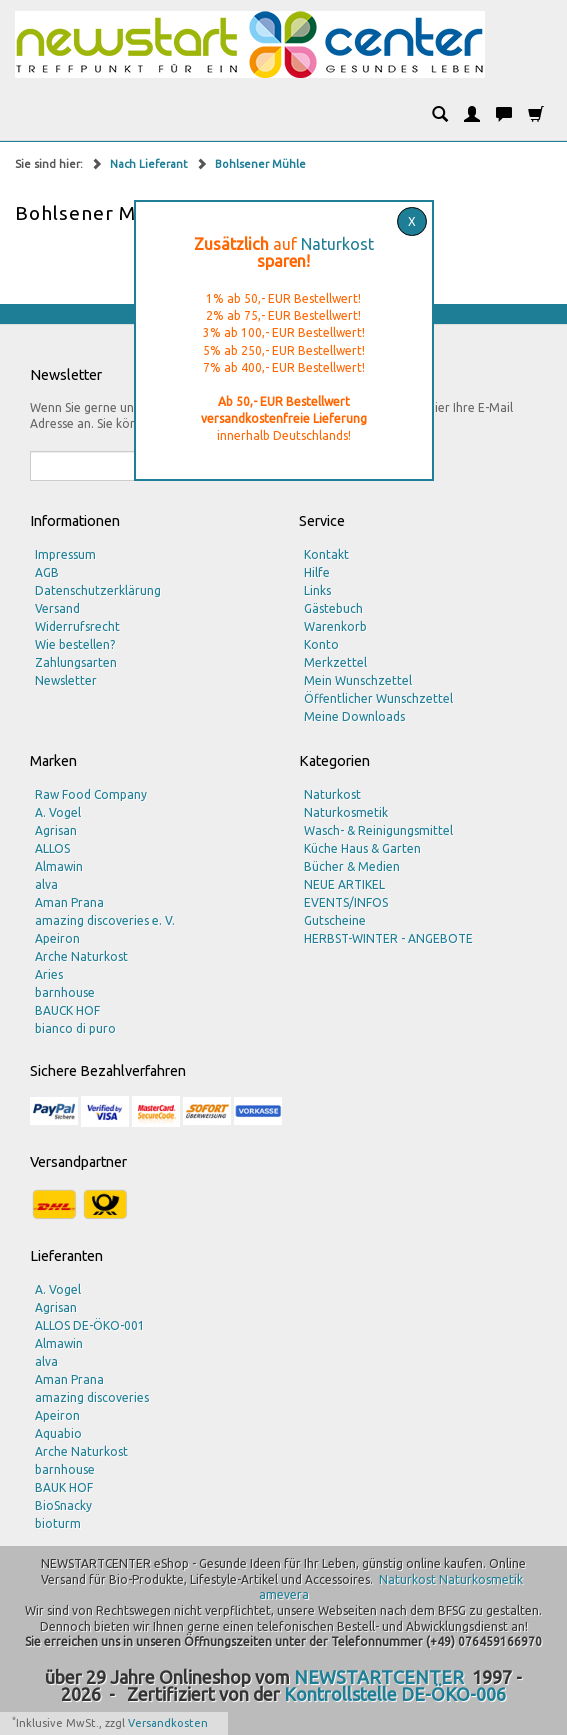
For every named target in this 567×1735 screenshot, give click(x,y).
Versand (57, 608)
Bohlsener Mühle (260, 164)
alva (46, 884)
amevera (284, 1594)
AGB (47, 572)
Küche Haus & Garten (362, 848)
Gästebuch (333, 608)
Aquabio (58, 1433)
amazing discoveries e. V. (105, 920)
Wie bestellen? (75, 644)
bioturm (58, 1523)
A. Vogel (58, 812)
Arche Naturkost (81, 956)
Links (317, 590)
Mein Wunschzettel (358, 680)
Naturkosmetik (346, 812)
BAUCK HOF (67, 1010)
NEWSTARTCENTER (379, 1677)
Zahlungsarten (76, 662)
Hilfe (317, 572)
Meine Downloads (354, 716)
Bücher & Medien (352, 866)
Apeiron (57, 938)
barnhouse (65, 992)
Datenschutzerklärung (98, 590)
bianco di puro (75, 1028)
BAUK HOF (64, 1487)
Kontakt (326, 554)
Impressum (65, 554)
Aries (49, 974)
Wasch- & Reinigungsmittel (378, 830)
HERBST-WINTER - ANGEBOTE (388, 938)
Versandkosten (168, 1723)
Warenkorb (335, 626)
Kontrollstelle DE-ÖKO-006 (395, 1694)
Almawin (59, 866)
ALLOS (52, 848)
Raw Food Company (91, 794)
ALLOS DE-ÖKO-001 (90, 1325)
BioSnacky (63, 1505)
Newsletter (66, 680)
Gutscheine (335, 920)
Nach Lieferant (150, 164)
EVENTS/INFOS (346, 902)
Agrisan (56, 830)
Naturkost (337, 244)
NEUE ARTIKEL (344, 884)
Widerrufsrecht (77, 626)
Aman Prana (69, 902)
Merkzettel (335, 662)
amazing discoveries (92, 1397)
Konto (321, 644)
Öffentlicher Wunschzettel (378, 698)
